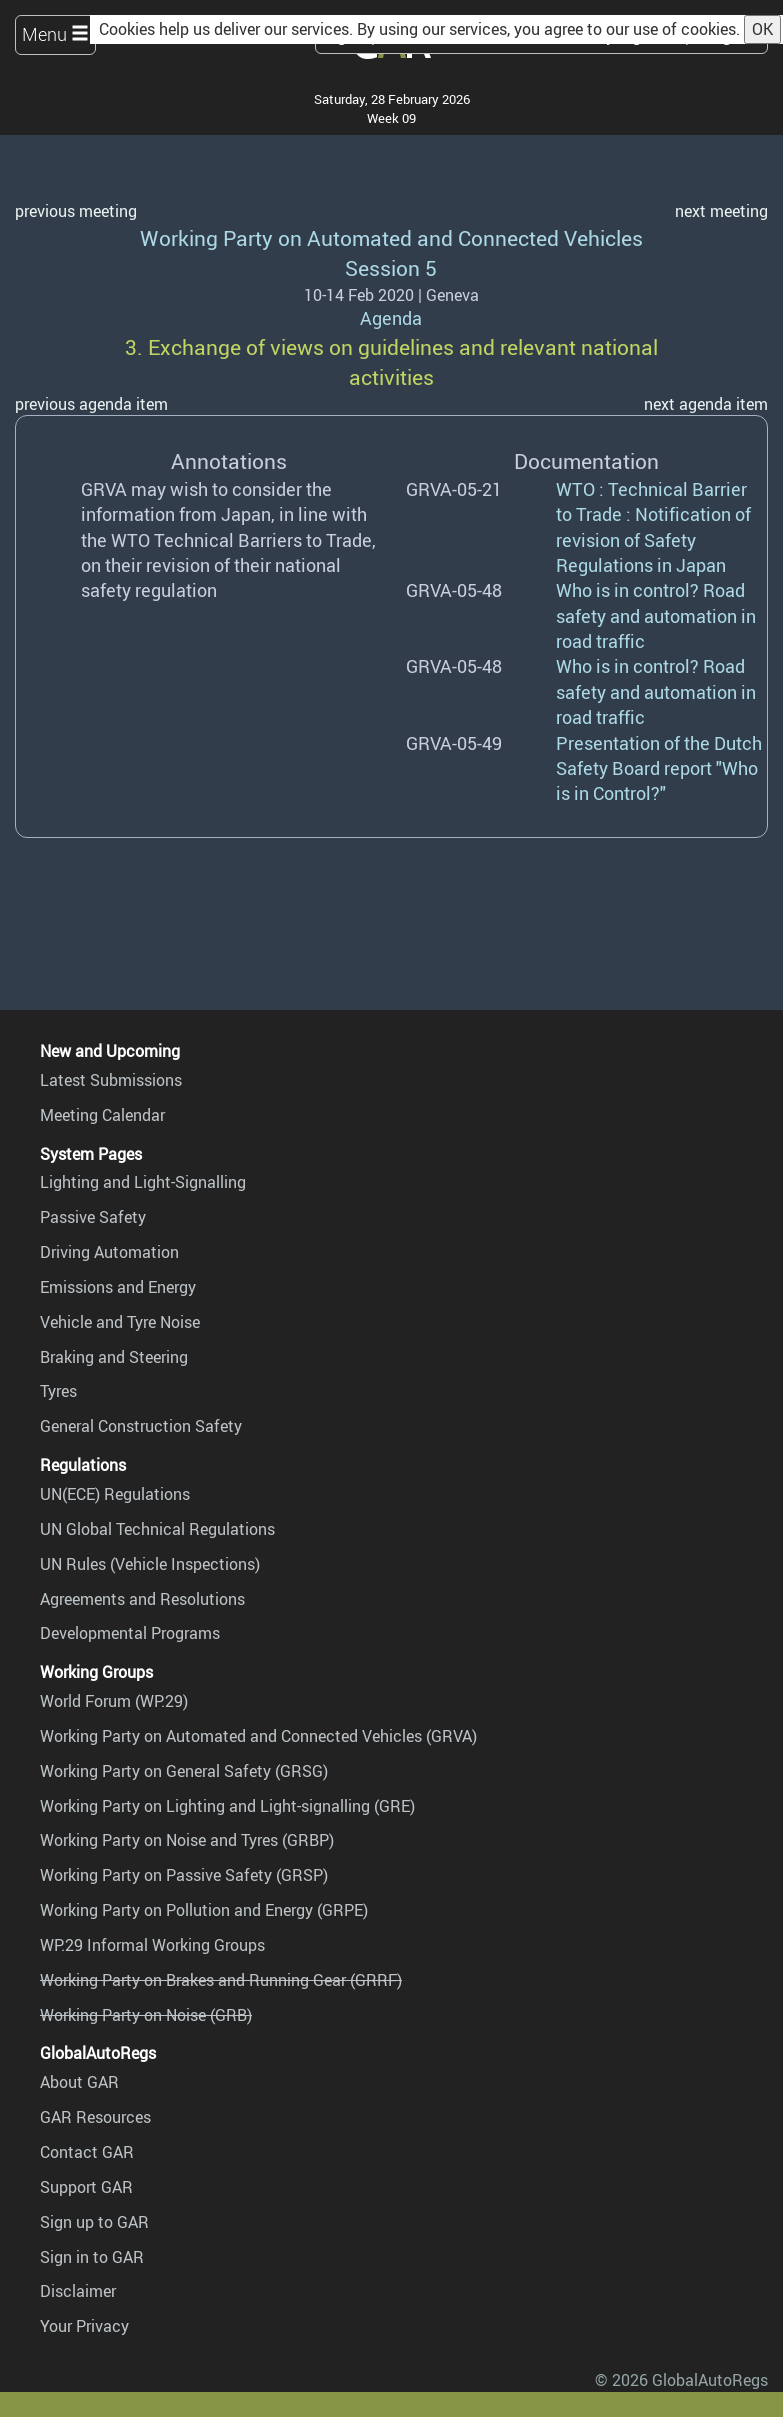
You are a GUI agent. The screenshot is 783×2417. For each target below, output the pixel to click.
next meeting (721, 211)
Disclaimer (78, 2291)
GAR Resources (95, 2117)
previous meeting (76, 211)
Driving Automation (109, 1252)
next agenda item (706, 404)
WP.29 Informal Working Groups (152, 1945)
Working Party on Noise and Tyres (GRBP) (187, 1840)
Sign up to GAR (94, 2222)
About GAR (79, 2082)
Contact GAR (87, 2152)
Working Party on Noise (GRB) (146, 2015)
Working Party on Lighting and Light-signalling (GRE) (227, 1806)
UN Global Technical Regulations (157, 1529)
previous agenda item (91, 404)
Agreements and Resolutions (142, 1599)
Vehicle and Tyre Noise (120, 1322)
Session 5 (391, 267)
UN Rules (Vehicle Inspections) (150, 1564)
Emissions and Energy (118, 1287)
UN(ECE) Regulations (115, 1494)
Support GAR (86, 2187)
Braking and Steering (114, 1357)
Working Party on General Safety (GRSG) (184, 1771)
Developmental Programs (130, 1633)
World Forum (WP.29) (114, 1701)
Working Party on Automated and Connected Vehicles (391, 237)
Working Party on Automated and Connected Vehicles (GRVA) (258, 1736)
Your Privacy (84, 2326)
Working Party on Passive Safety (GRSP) (184, 1875)
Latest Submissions (111, 1080)
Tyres (58, 1391)
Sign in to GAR (92, 2257)
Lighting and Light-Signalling (143, 1182)
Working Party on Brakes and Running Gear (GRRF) (221, 1980)
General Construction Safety (141, 1426)
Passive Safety (93, 1217)
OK (762, 29)
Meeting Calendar (102, 1115)
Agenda (391, 318)
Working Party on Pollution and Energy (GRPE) (204, 1910)
